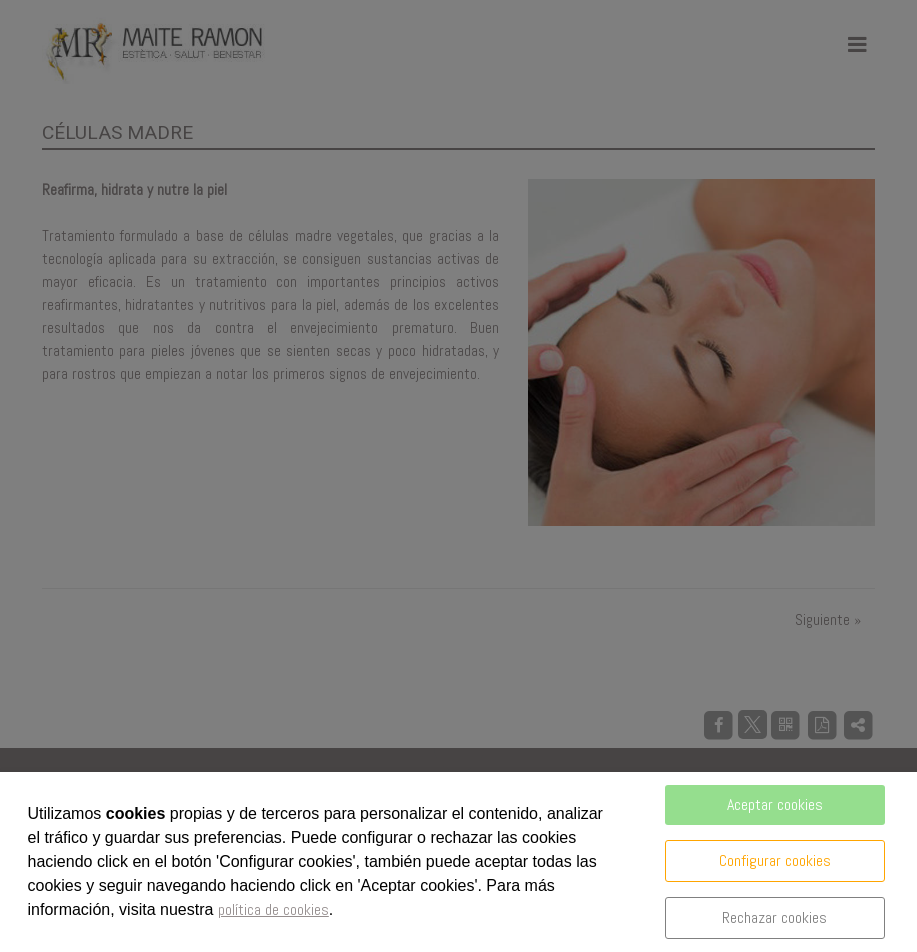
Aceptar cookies (775, 804)
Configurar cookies (775, 860)
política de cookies (273, 909)
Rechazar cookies (774, 917)
